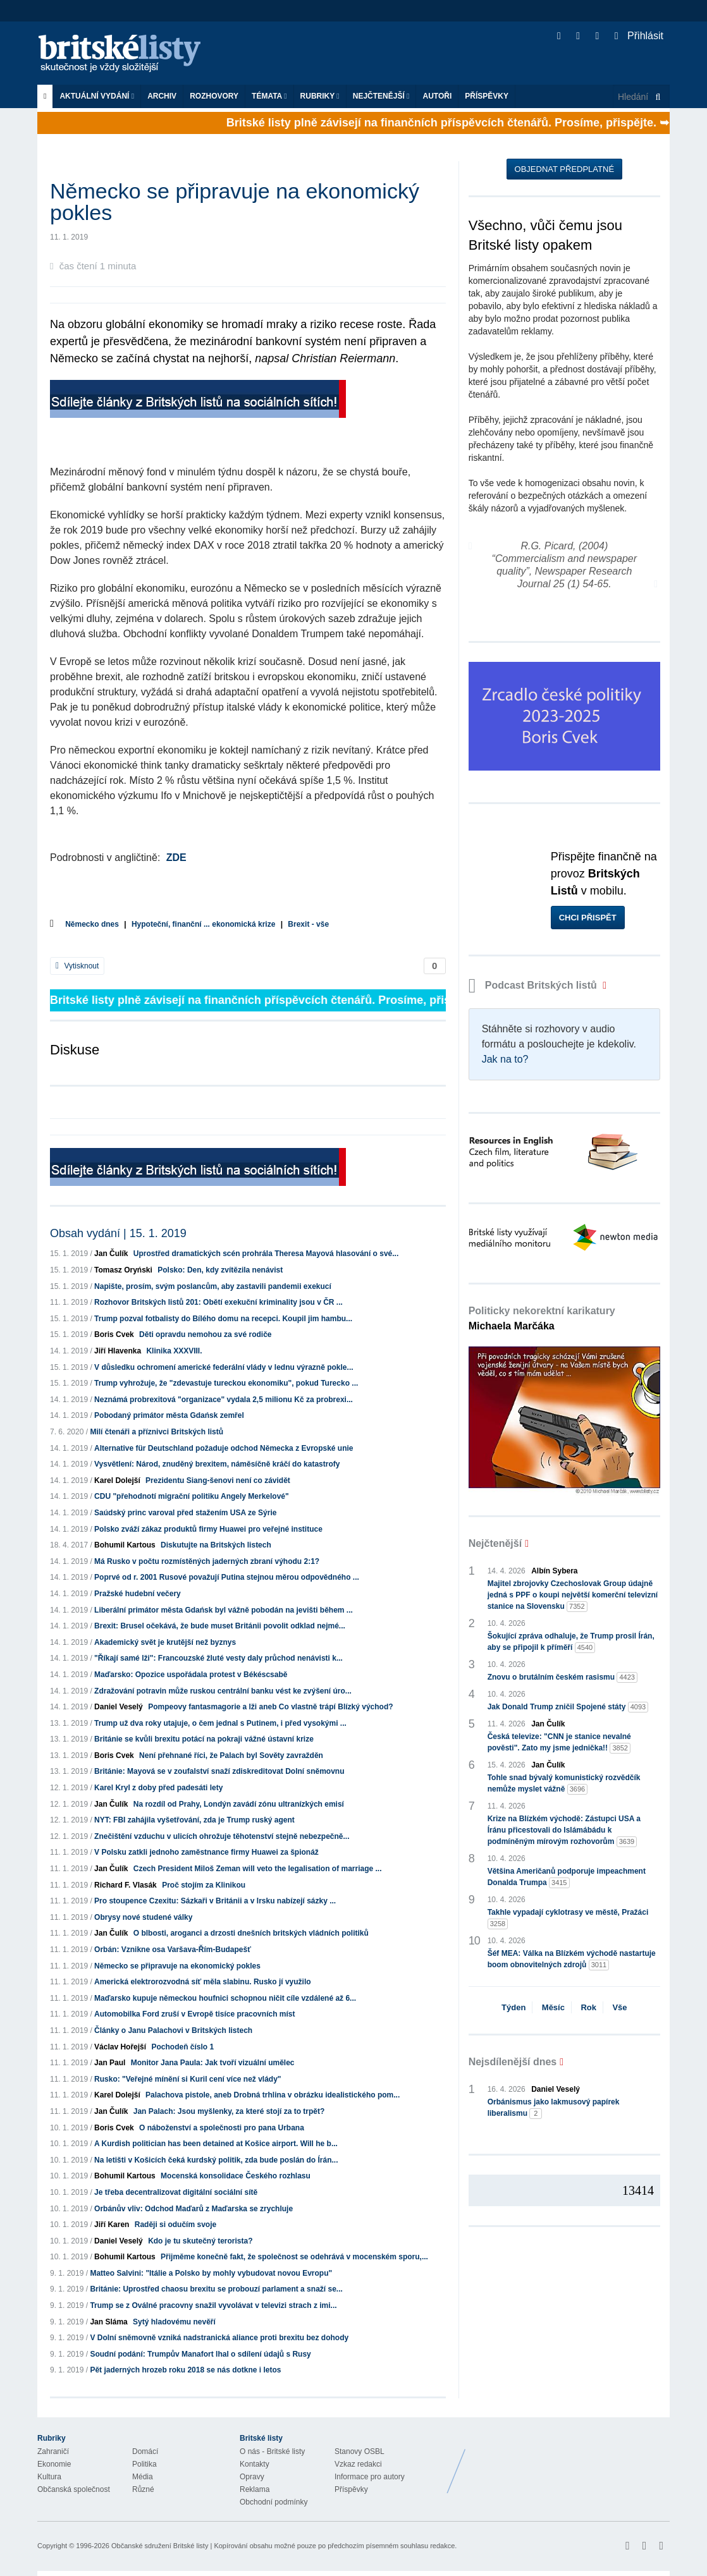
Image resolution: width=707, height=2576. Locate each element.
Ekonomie (54, 2464)
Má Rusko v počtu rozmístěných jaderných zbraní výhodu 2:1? (206, 1561)
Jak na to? (505, 1059)
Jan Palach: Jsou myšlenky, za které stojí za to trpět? (229, 2111)
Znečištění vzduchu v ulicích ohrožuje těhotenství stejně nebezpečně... (221, 1836)
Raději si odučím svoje (175, 2224)
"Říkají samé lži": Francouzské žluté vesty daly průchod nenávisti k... (218, 1658)
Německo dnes (92, 924)
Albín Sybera (554, 1570)
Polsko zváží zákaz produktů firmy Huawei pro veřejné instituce (208, 1529)
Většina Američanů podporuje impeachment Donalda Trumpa (567, 1877)
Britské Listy (570, 2462)
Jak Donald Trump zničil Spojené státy (568, 1707)
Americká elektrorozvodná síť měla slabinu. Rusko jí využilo (202, 1981)
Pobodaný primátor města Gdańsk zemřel (169, 1415)
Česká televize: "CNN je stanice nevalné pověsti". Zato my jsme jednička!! (559, 1743)
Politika (144, 2464)
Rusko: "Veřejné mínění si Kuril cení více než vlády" (187, 2079)
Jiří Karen (111, 2224)
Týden (513, 2007)
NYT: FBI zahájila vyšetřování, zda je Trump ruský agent (194, 1820)
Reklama (254, 2489)
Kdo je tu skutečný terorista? (200, 2241)
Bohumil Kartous (125, 1545)
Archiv (161, 96)
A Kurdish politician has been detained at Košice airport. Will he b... (216, 2143)
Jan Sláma (108, 2321)
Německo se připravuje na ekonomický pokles (177, 1966)
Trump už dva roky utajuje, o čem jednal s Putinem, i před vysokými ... (220, 1723)
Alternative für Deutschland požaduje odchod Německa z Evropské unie (223, 1448)
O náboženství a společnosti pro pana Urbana (221, 2127)
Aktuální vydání (96, 96)
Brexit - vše (308, 924)
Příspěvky (486, 96)
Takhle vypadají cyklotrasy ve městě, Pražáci (568, 1918)
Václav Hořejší (120, 2046)
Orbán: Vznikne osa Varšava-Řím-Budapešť (172, 1949)
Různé (143, 2489)
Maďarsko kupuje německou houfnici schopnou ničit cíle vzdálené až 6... (225, 1998)
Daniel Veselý (118, 1706)
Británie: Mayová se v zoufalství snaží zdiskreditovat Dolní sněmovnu (219, 1771)
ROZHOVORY (214, 96)
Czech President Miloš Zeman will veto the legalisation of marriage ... (257, 1868)
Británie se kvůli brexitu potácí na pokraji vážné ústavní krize (204, 1739)
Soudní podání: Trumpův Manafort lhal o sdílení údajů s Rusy (200, 2354)
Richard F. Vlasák (125, 1885)
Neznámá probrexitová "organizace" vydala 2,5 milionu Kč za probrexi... (223, 1399)
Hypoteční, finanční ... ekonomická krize (203, 924)
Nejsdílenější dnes (513, 2061)
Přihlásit (639, 35)
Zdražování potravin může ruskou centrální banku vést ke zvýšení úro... (223, 1691)
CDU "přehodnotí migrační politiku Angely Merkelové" (191, 1496)
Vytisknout (77, 965)
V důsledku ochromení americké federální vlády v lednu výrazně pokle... (223, 1367)
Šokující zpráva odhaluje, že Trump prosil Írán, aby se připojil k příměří (571, 1642)
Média (142, 2476)
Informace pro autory (370, 2476)
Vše (619, 2007)
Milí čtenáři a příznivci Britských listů (156, 1431)
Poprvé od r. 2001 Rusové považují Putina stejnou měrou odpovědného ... (226, 1577)
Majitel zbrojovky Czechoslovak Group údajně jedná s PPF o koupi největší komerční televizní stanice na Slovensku (573, 1595)
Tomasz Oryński (123, 1270)
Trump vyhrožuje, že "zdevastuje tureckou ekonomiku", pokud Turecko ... (226, 1383)
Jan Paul (109, 2062)
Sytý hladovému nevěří (174, 2321)
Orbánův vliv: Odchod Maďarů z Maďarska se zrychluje (193, 2208)
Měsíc (553, 2007)
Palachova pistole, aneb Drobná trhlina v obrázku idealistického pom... (272, 2095)
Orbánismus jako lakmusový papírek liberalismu (554, 2108)
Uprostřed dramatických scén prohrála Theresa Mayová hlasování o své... (266, 1253)
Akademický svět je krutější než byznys (165, 1642)
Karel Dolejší (117, 1480)
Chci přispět (588, 917)
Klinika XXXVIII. (174, 1350)
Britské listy (125, 54)
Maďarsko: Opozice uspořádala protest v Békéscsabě (190, 1674)
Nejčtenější (381, 96)
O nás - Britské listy (272, 2451)
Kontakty (254, 2464)
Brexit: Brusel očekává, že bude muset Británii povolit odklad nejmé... (219, 1625)
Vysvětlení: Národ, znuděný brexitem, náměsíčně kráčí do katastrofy (217, 1464)
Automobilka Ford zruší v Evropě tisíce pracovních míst (194, 2014)
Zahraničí (53, 2451)
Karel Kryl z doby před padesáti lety (158, 1787)
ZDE (176, 857)
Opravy (252, 2476)
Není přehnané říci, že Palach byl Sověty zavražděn (231, 1755)
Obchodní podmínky (273, 2502)
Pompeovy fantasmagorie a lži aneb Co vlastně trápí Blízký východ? (270, 1706)
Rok (588, 2007)
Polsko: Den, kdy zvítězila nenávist (220, 1270)
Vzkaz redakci (358, 2464)
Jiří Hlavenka (117, 1350)
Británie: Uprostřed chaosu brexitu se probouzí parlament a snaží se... (216, 2289)
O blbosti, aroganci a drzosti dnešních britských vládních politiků (251, 1933)
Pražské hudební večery (137, 1593)
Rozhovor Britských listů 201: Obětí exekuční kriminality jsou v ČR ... (218, 1302)
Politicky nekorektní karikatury (542, 1318)
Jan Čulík (111, 1253)
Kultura (49, 2476)
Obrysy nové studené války (143, 1917)
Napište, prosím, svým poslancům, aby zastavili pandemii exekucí (212, 1286)
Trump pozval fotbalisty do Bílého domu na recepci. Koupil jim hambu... (223, 1318)
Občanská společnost (73, 2489)
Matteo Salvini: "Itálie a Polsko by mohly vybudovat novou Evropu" (211, 2273)
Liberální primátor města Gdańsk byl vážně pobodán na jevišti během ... (223, 1610)
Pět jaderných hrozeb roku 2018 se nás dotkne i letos (185, 2369)
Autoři (437, 96)
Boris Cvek (114, 1334)
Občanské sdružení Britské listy (159, 2545)
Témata (269, 96)
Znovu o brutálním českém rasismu (562, 1677)
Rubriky (320, 96)
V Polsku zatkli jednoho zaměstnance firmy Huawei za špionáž (206, 1852)
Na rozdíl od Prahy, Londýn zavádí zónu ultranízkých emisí (238, 1804)
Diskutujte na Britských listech (216, 1545)
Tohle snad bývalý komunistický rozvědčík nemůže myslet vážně (564, 1784)
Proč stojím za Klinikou (203, 1885)
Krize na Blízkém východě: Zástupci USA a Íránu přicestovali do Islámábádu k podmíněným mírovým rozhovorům (564, 1830)
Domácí (145, 2451)
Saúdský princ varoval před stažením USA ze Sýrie (185, 1512)
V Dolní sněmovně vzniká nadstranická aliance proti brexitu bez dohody (219, 2337)
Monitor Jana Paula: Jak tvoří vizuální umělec (213, 2062)
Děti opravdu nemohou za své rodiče (205, 1334)
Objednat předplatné (564, 169)
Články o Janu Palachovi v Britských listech (173, 2030)
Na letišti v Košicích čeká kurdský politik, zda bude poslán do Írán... (216, 2160)
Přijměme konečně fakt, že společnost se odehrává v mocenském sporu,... (294, 2256)
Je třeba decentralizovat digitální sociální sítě (175, 2192)
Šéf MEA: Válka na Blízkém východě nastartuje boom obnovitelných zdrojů (572, 1959)
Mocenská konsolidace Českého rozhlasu (235, 2175)
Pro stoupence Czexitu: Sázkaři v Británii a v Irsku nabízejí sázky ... (215, 1900)
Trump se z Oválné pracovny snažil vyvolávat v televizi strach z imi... (213, 2305)
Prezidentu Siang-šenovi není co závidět (217, 1480)
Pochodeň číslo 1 (182, 2046)
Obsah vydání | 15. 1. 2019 (118, 1233)
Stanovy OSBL (359, 2451)
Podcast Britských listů (534, 985)
